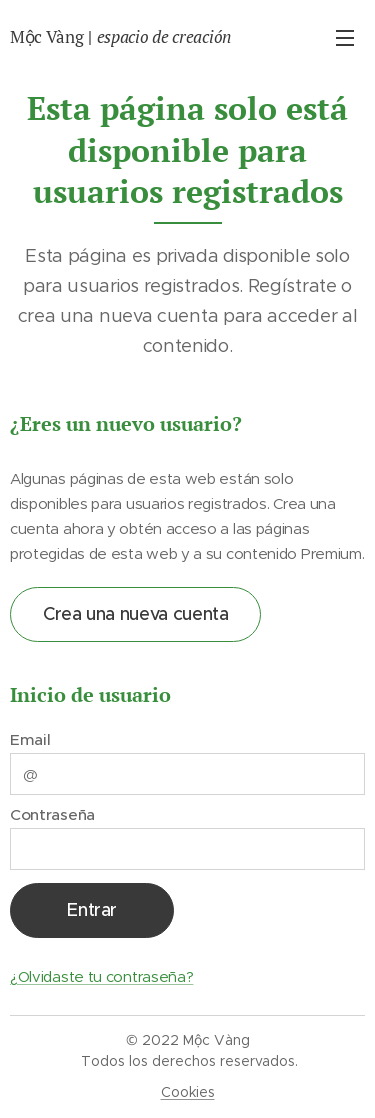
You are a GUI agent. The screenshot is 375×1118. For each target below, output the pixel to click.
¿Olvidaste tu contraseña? (101, 976)
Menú (345, 38)
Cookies (188, 1092)
